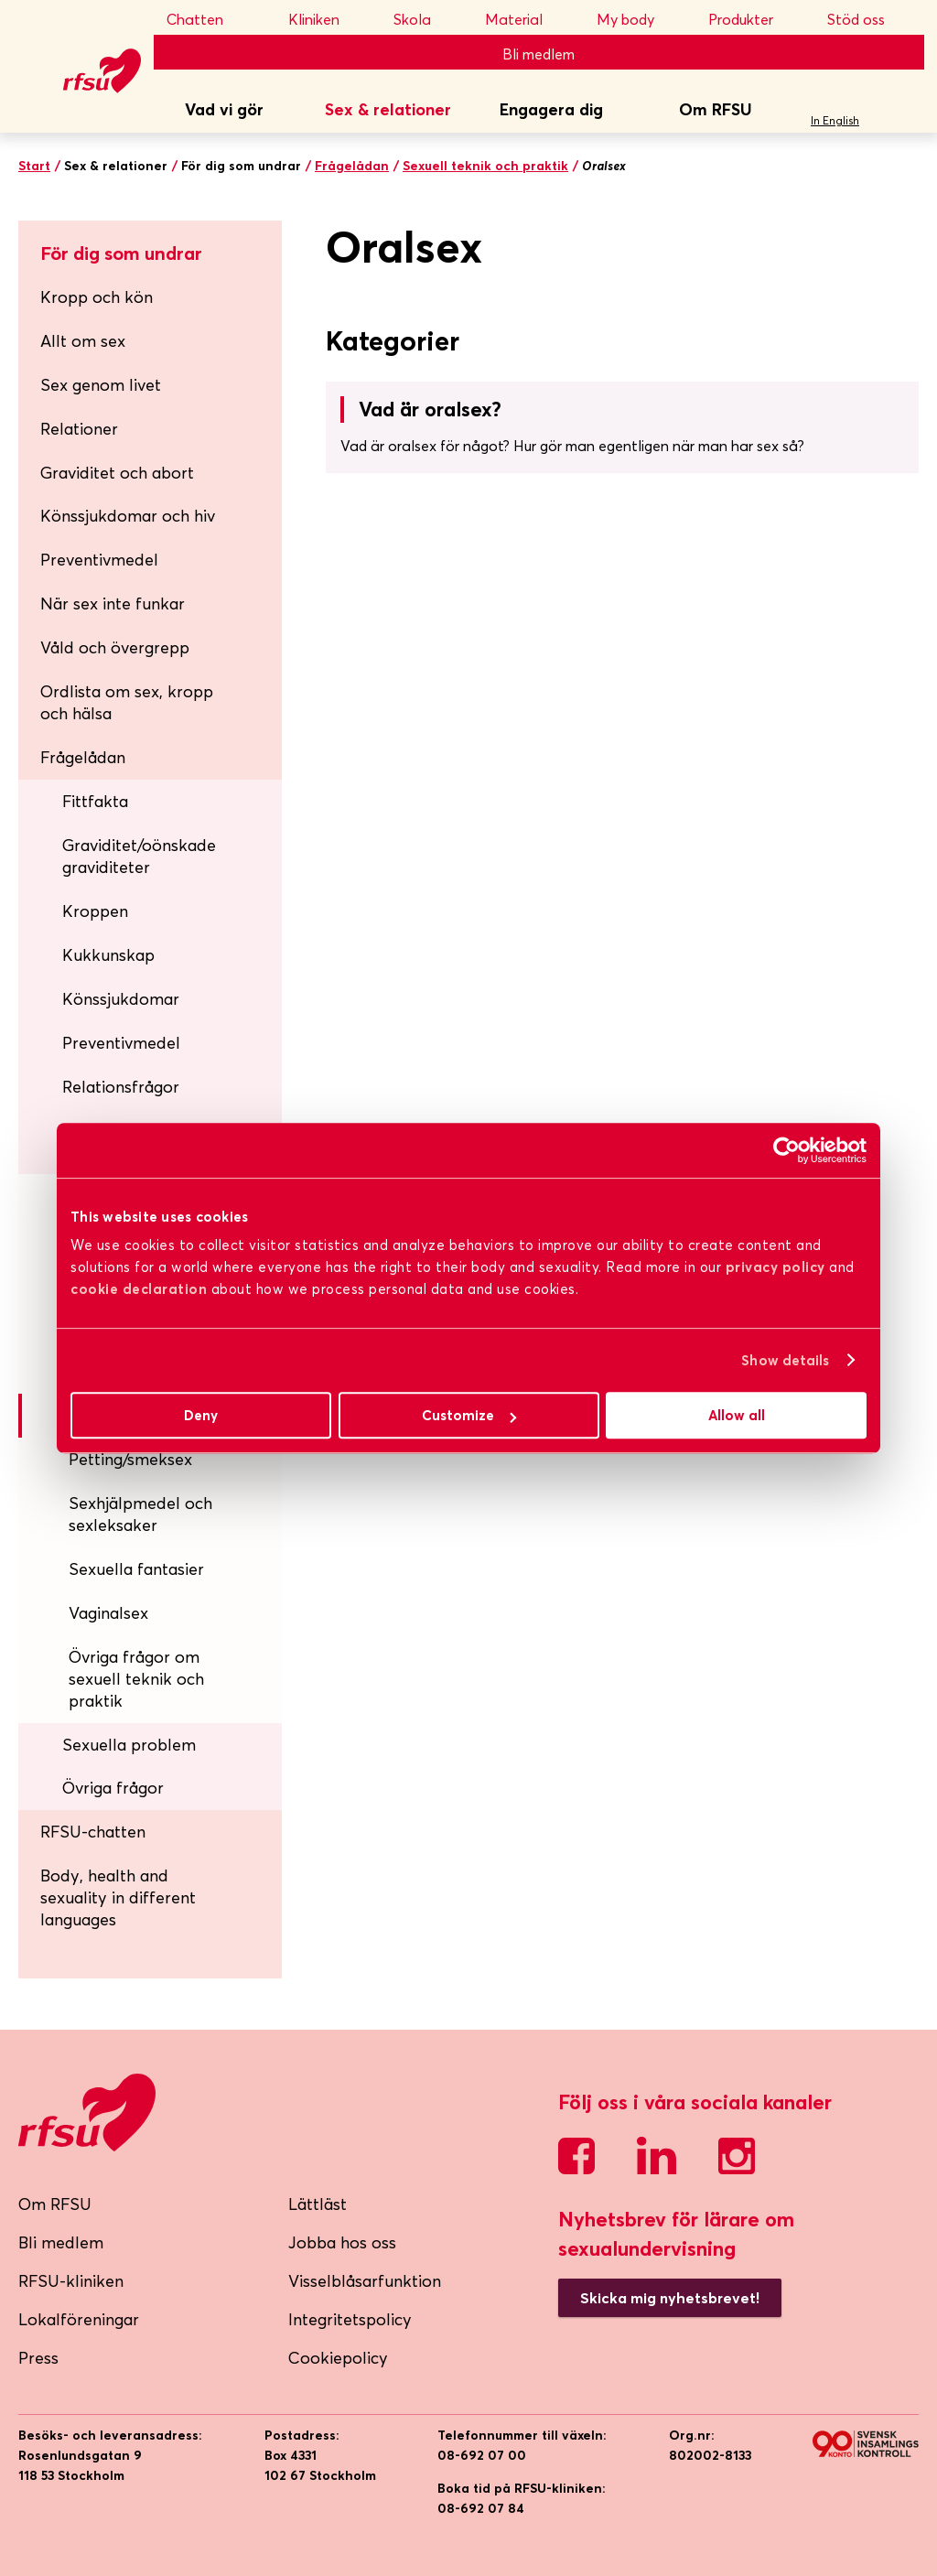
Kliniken (326, 19)
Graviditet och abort (153, 472)
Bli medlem (538, 54)
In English (835, 120)
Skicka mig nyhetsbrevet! (669, 2298)
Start (34, 165)
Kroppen (164, 911)
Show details (785, 1360)
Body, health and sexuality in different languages (118, 1897)
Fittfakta (164, 801)
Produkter (753, 19)
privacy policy (775, 1267)
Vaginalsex (108, 1612)
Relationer (153, 428)
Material (526, 19)
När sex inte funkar (153, 603)
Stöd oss (869, 19)
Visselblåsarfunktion (364, 2280)
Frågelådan (352, 165)
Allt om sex (153, 340)
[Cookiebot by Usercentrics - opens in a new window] (786, 1150)
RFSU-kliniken (71, 2280)
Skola (424, 19)
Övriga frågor (164, 1787)
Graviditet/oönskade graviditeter (164, 856)
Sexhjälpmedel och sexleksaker (140, 1514)
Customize (469, 1415)
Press (38, 2357)
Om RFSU (715, 109)
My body (638, 19)
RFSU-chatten (92, 1831)
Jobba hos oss (342, 2242)
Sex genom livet (153, 384)
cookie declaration (138, 1289)
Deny (201, 1415)
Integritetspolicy (350, 2319)
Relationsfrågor (164, 1086)
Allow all (736, 1415)
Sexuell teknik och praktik (485, 165)
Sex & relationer (388, 109)
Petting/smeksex (130, 1459)
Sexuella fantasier (136, 1568)
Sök (904, 111)
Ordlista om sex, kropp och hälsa (126, 702)
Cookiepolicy (338, 2357)
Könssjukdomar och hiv (153, 515)
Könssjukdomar (164, 998)
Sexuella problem (164, 1744)
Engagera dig (551, 109)
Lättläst (317, 2204)
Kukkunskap (164, 954)
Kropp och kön (153, 296)
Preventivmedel (153, 559)
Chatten (213, 19)
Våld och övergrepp (153, 647)
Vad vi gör (224, 109)
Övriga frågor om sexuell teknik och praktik (136, 1678)
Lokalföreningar (78, 2319)
